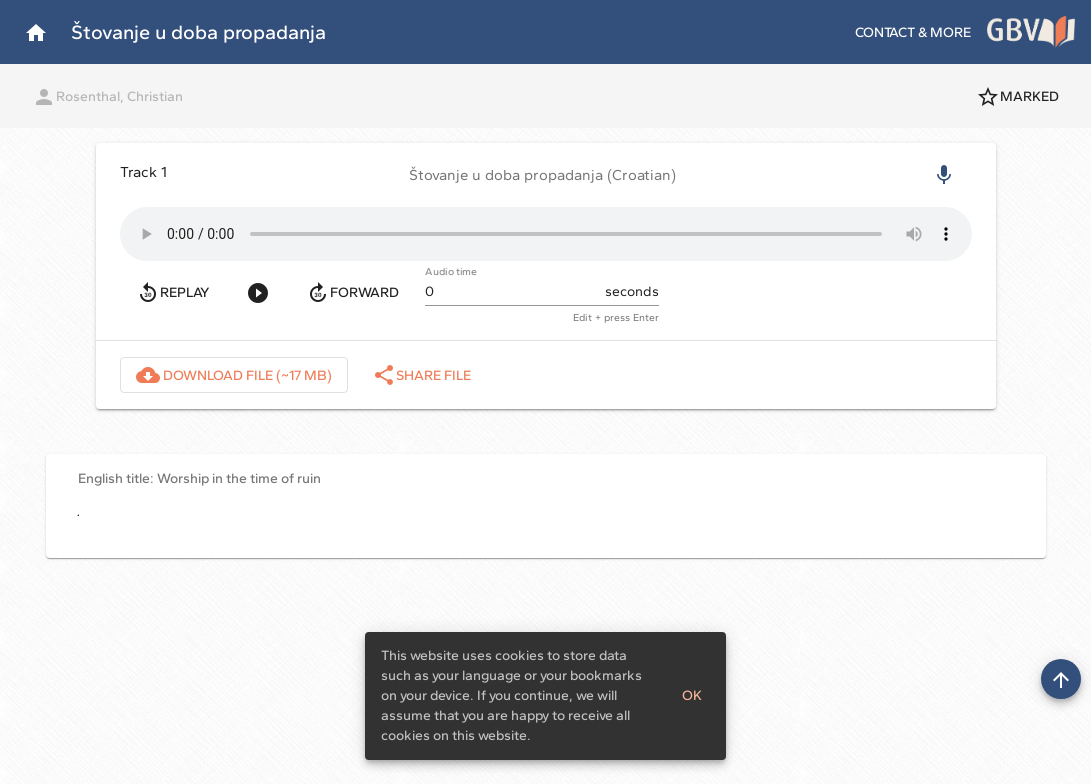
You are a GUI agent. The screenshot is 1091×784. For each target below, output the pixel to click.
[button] (546, 175)
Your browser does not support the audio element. (546, 234)
